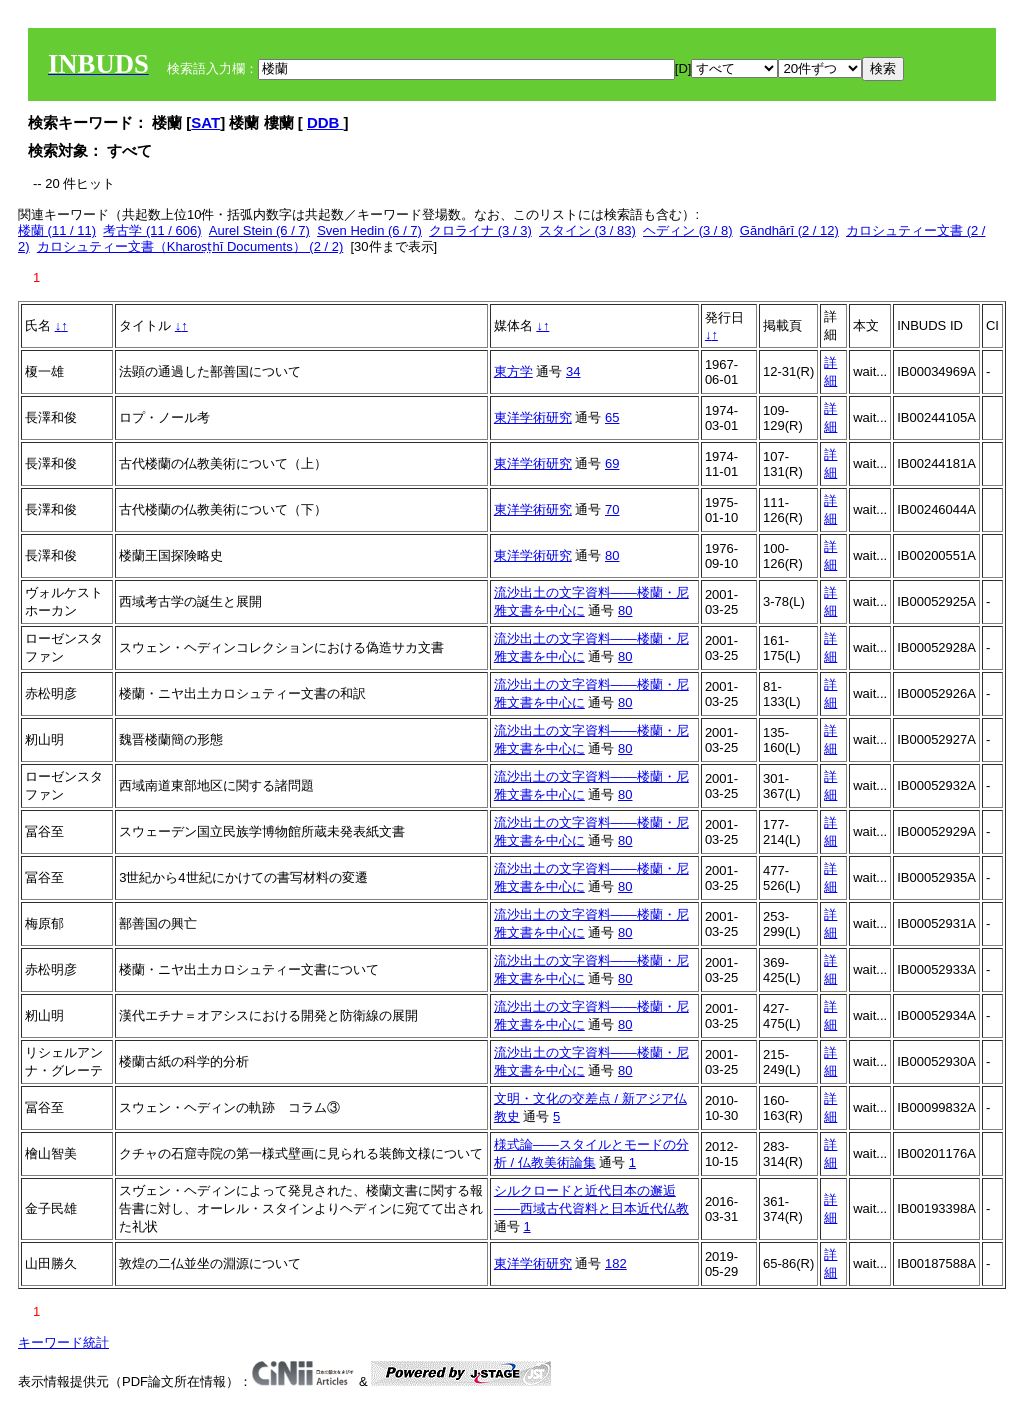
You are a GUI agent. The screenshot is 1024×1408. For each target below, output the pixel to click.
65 (612, 417)
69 (612, 463)
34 (573, 371)
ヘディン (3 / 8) (688, 230)
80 (612, 555)
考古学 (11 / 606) (152, 230)
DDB (325, 122)
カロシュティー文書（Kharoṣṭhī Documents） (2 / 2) (190, 246)
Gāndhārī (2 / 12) (789, 230)
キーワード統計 (63, 1342)
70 (612, 509)
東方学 (513, 371)
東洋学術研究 (533, 417)
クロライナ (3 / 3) (480, 230)
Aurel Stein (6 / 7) (259, 230)
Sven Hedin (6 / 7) (369, 230)
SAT (205, 122)
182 (616, 1263)
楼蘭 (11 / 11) (57, 230)
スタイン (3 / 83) (587, 230)
